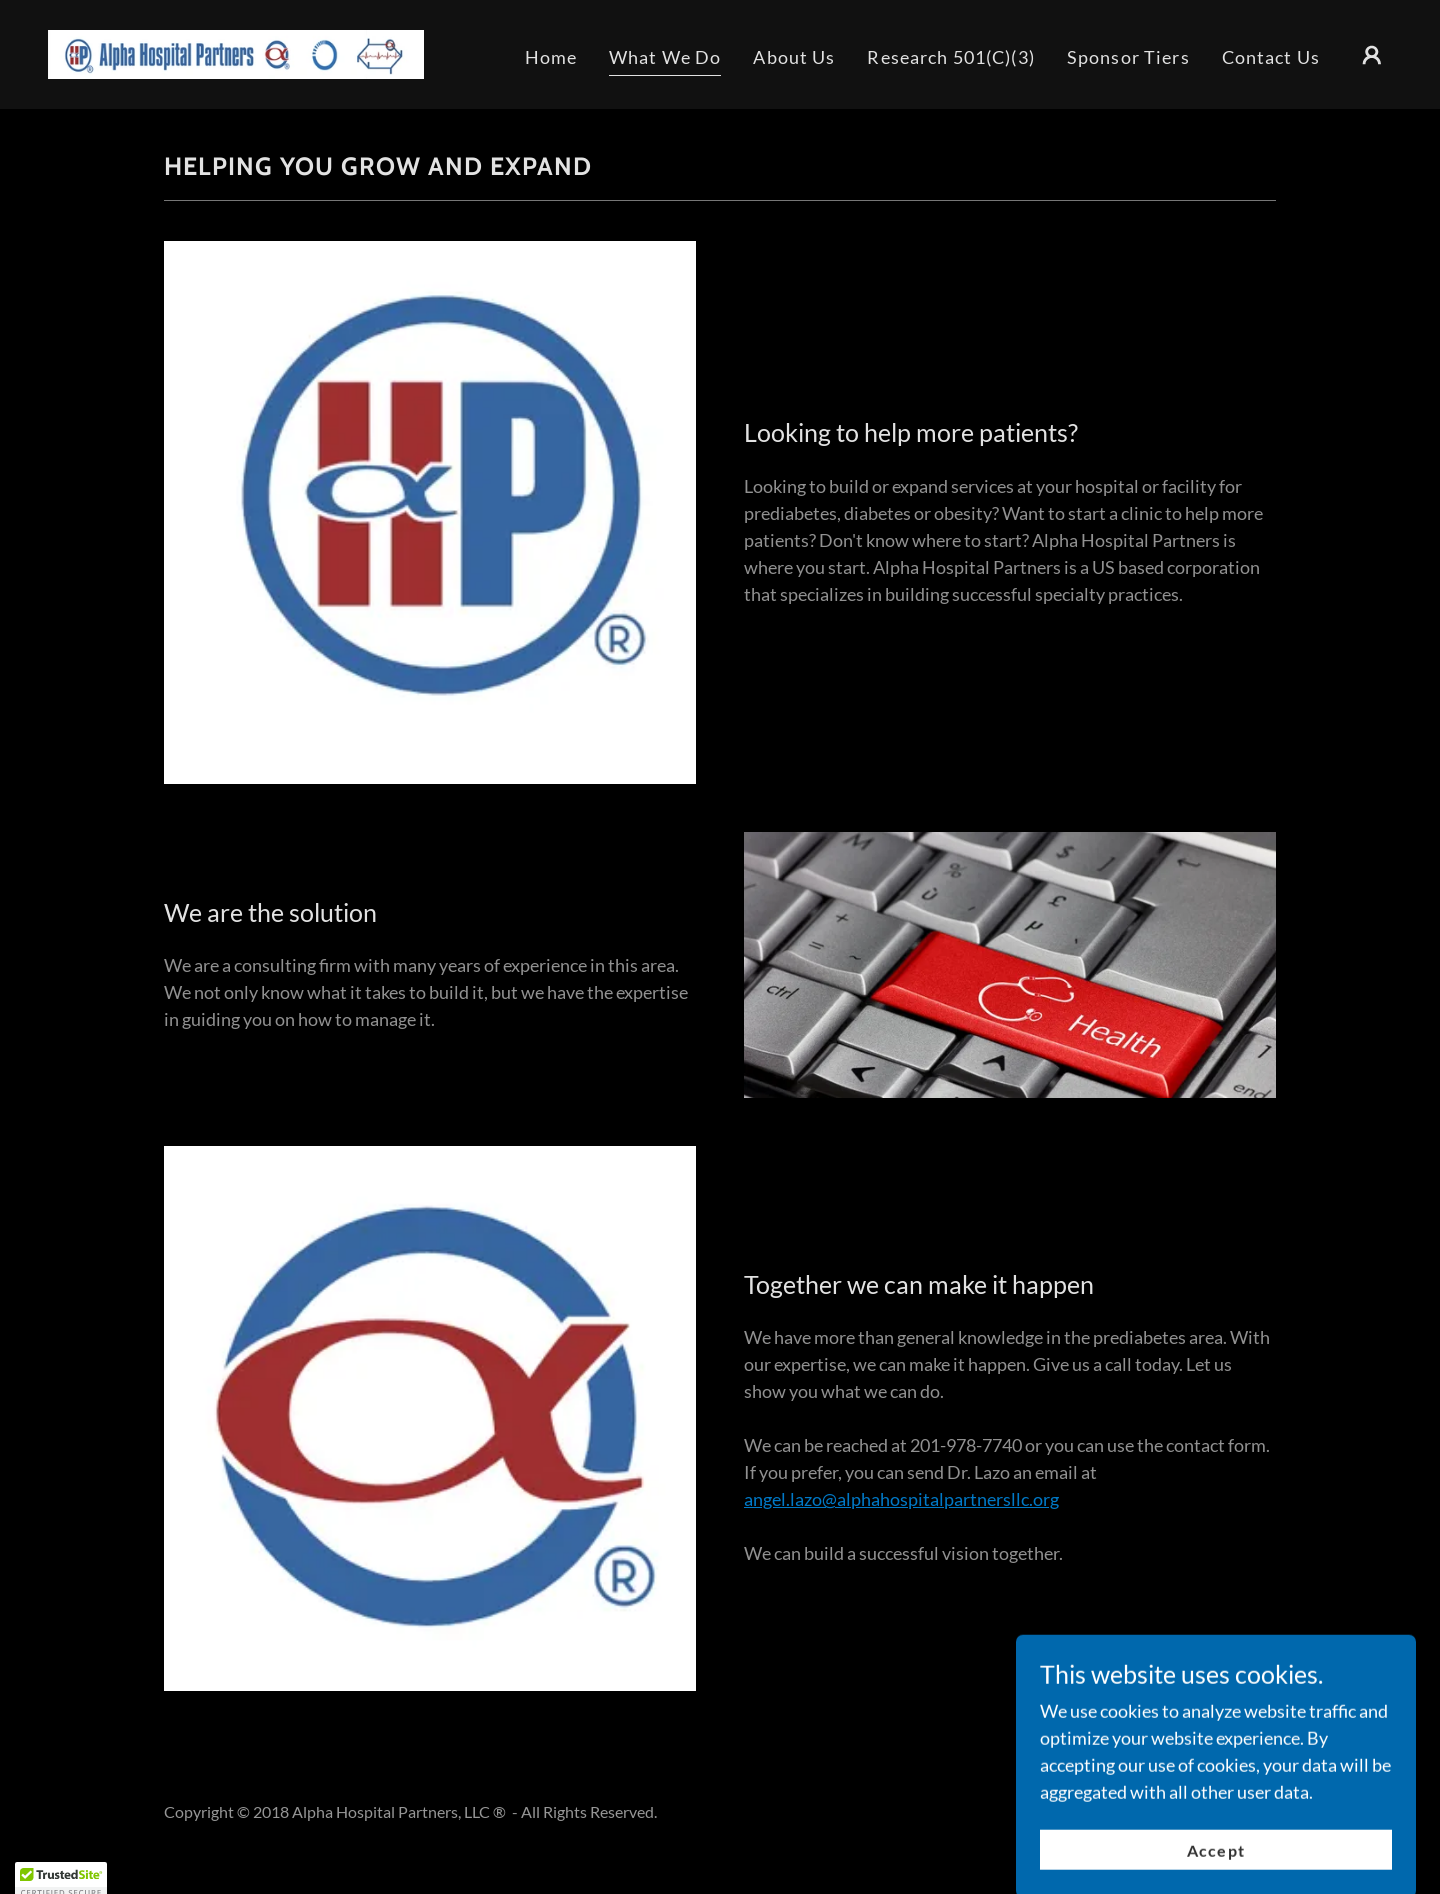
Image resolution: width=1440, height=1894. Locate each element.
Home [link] (551, 57)
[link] (236, 52)
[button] (1372, 55)
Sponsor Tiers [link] (1128, 57)
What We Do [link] (665, 57)
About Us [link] (794, 57)
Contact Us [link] (1271, 57)
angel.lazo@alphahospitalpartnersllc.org (901, 1499)
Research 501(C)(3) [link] (950, 57)
